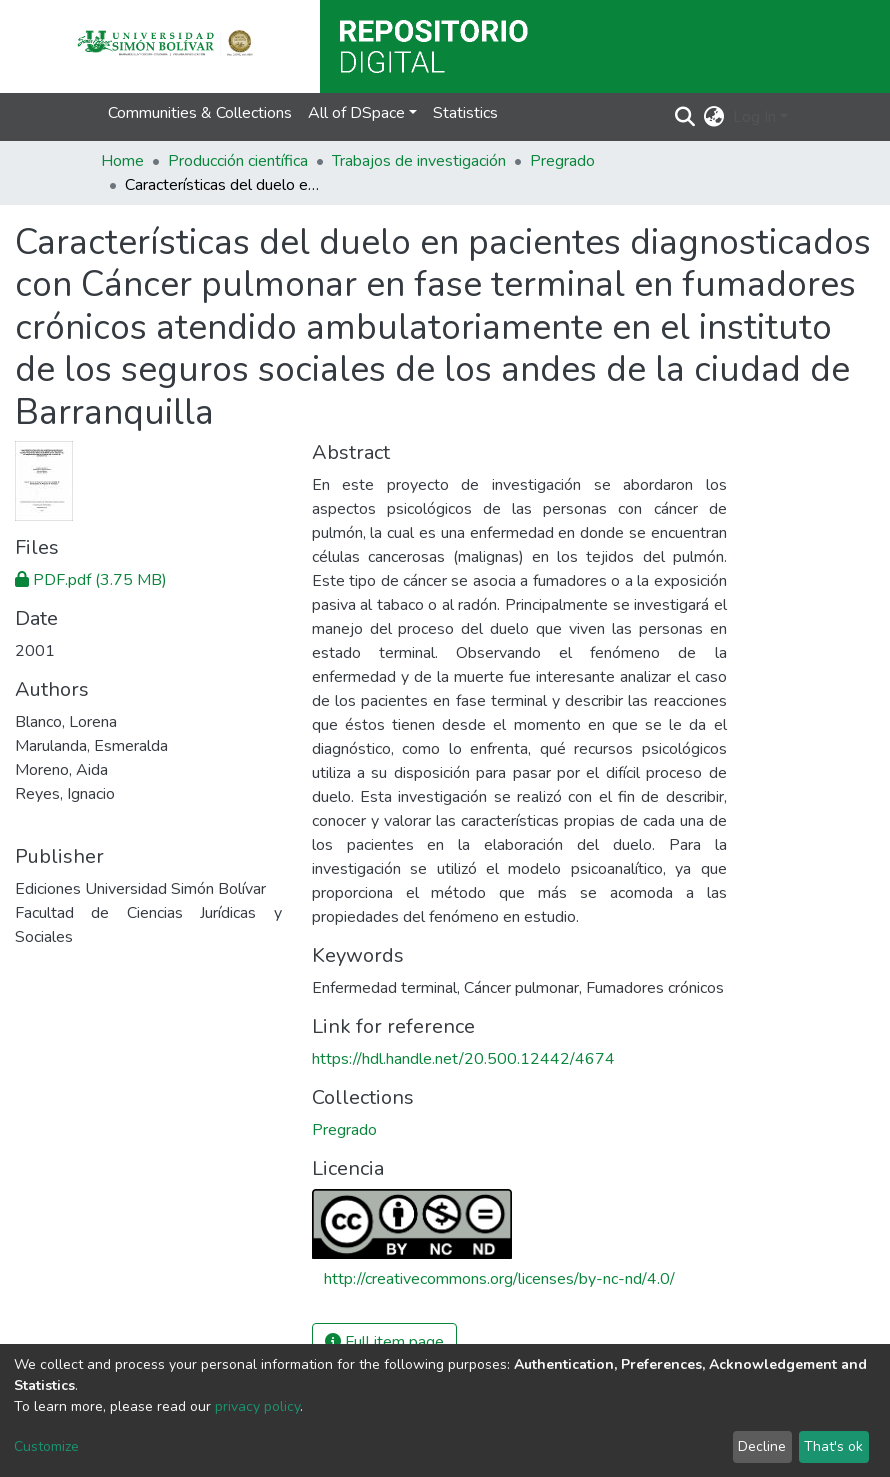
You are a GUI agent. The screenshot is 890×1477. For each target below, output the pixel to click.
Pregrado (562, 161)
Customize (46, 1446)
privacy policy (257, 1406)
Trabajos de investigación (419, 161)
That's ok (833, 1446)
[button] (714, 117)
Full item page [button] (384, 1342)
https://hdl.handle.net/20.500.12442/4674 (463, 1059)
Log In (754, 117)
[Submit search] (685, 117)
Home (122, 161)
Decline (762, 1446)
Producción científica (238, 161)
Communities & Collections (200, 113)
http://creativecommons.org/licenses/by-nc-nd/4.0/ (499, 1279)
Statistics (465, 113)
